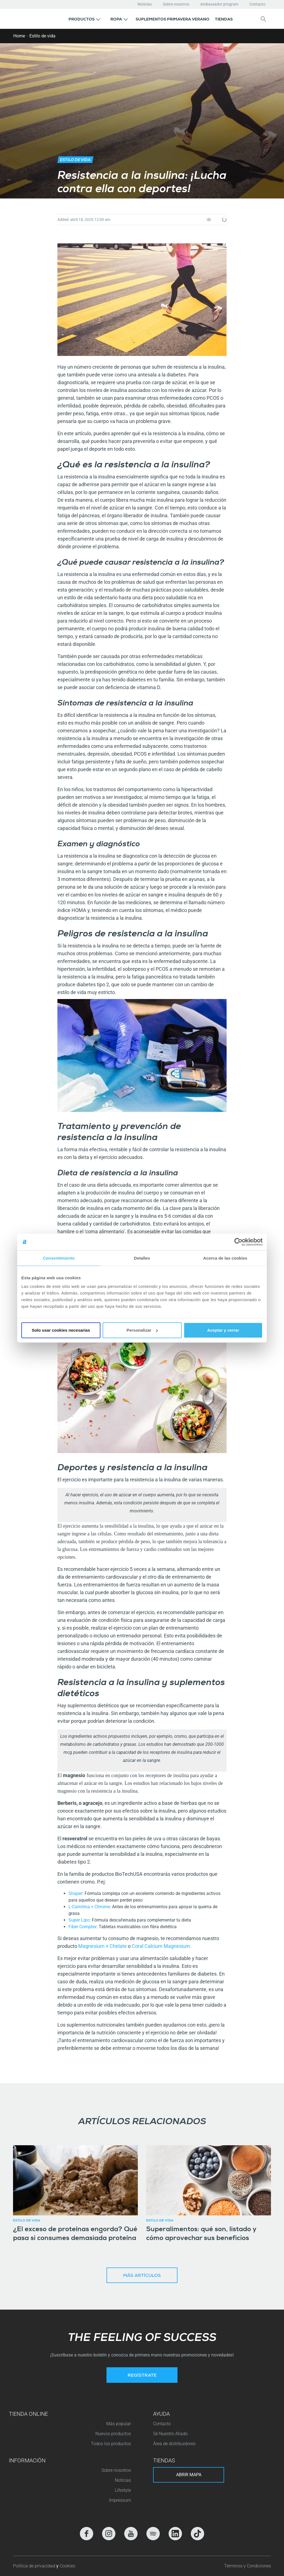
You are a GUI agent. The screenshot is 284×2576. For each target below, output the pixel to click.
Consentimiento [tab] (59, 1257)
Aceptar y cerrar (223, 1330)
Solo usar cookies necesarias (61, 1330)
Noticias (145, 4)
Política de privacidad (34, 2566)
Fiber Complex (83, 1926)
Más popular (118, 2423)
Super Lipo (79, 1920)
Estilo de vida (42, 36)
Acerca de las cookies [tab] (225, 1257)
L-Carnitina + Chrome (89, 1906)
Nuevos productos (113, 2433)
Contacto (257, 4)
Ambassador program (219, 4)
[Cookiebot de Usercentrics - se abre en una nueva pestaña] (238, 1242)
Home (19, 36)
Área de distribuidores (174, 2443)
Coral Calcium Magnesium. (161, 1946)
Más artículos (142, 2276)
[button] (84, 19)
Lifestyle (123, 2490)
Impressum (120, 2500)
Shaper (75, 1893)
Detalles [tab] (142, 1257)
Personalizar (142, 1330)
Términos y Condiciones (247, 2566)
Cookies (67, 2566)
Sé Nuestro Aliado (170, 2433)
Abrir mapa (188, 2474)
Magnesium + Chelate (102, 1946)
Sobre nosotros (176, 4)
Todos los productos (111, 2443)
